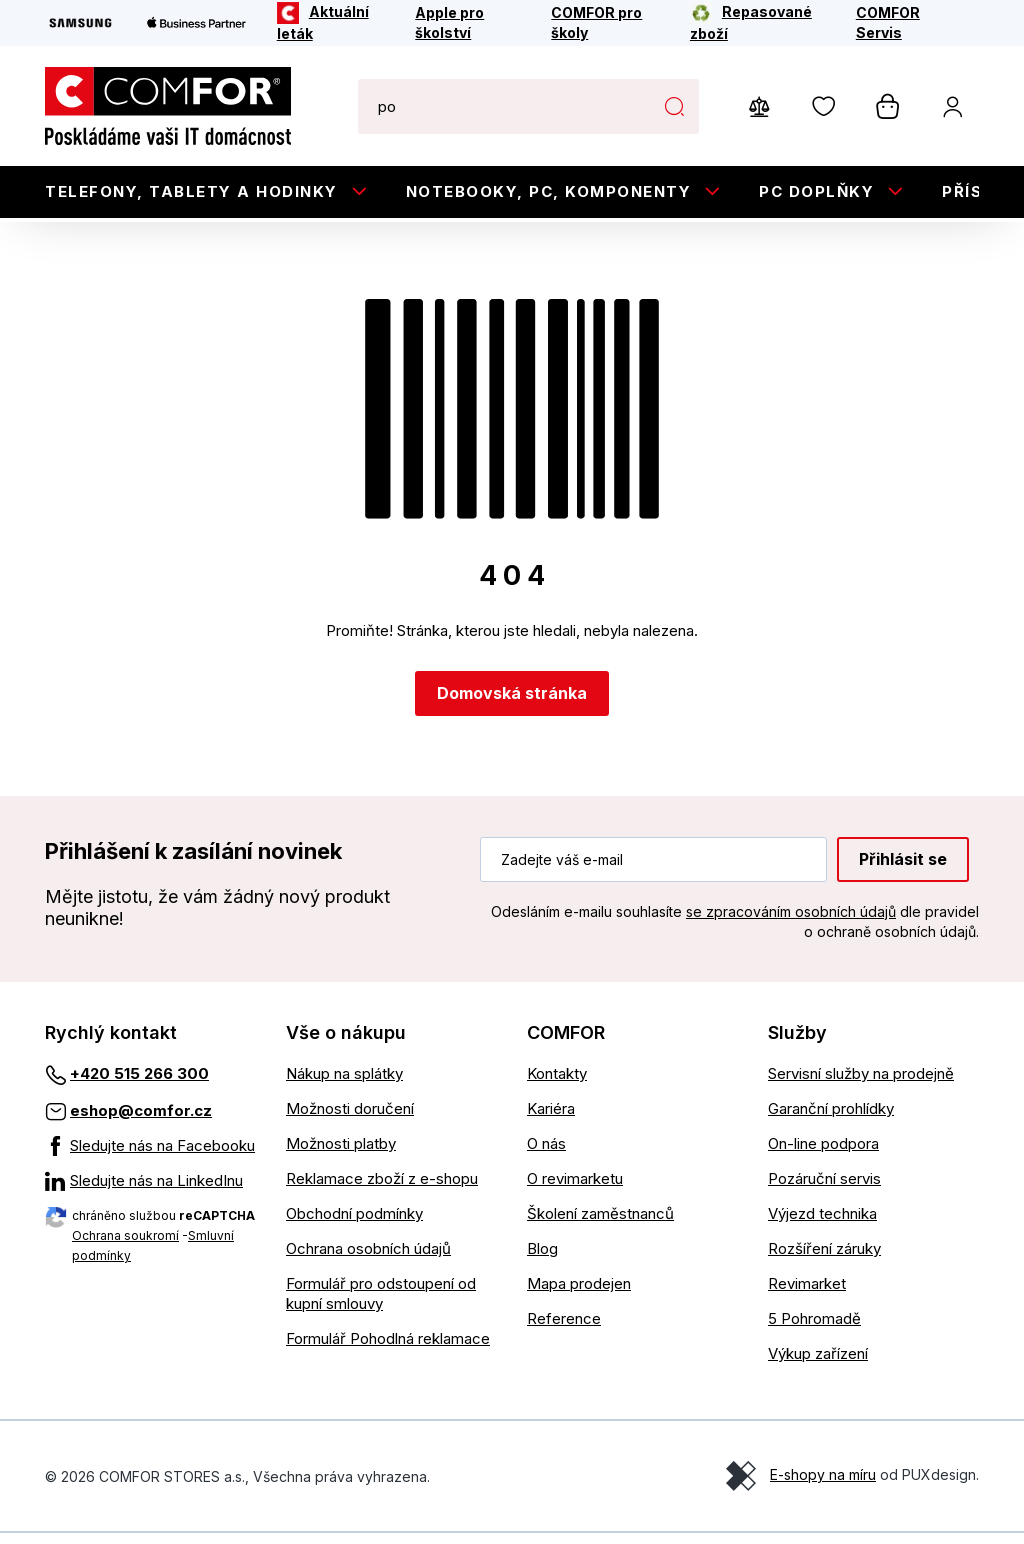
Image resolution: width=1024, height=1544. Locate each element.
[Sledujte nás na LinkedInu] (150, 1192)
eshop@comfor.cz (141, 1121)
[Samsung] (80, 23)
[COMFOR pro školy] (607, 23)
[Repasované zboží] (759, 23)
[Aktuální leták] (333, 23)
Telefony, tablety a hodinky (191, 191)
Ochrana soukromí (125, 1246)
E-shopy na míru (823, 1485)
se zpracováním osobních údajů (791, 921)
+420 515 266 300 (139, 1084)
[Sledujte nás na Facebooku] (150, 1157)
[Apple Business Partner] (196, 23)
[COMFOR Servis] (904, 23)
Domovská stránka (512, 704)
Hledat (673, 106)
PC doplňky (816, 191)
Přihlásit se (903, 869)
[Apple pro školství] (469, 23)
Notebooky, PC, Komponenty (549, 191)
